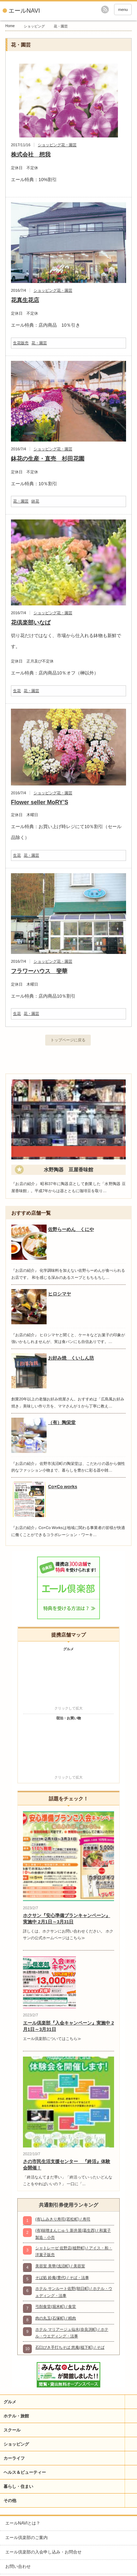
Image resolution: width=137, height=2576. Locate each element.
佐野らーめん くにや (71, 1229)
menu (123, 9)
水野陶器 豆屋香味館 (68, 1169)
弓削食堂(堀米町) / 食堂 (55, 2306)
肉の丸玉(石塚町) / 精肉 (55, 2318)
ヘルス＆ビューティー (25, 2472)
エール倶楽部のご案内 (26, 2537)
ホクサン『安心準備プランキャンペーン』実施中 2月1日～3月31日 (66, 1918)
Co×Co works (62, 1486)
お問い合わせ (18, 2566)
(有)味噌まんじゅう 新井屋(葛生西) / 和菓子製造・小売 (73, 2233)
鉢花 (35, 501)
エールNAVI (24, 10)
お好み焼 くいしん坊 (71, 1358)
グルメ (10, 2401)
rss (105, 9)
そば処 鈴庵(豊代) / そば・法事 (62, 2277)
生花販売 (21, 343)
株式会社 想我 (30, 155)
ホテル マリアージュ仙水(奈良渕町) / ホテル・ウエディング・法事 (71, 2332)
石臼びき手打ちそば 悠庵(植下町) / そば (70, 2347)
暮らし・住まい (18, 2486)
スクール (12, 2430)
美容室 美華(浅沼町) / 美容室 (60, 2266)
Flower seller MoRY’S (39, 802)
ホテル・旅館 (16, 2416)
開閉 (131, 2402)
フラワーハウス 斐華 (39, 971)
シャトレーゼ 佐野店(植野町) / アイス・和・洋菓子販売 (73, 2251)
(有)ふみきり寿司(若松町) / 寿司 (62, 2219)
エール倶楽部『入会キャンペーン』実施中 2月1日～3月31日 (68, 2026)
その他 (10, 2500)
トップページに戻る (67, 1040)
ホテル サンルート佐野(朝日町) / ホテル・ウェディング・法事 (73, 2291)
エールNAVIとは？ (22, 2523)
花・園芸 (69, 145)
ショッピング (34, 26)
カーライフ (14, 2458)
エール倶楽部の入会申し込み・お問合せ (43, 2552)
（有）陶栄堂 (62, 1422)
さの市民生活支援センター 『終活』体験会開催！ (66, 2164)
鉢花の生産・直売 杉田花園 (47, 459)
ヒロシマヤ (59, 1293)
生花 (17, 691)
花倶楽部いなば (30, 622)
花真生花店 (25, 300)
